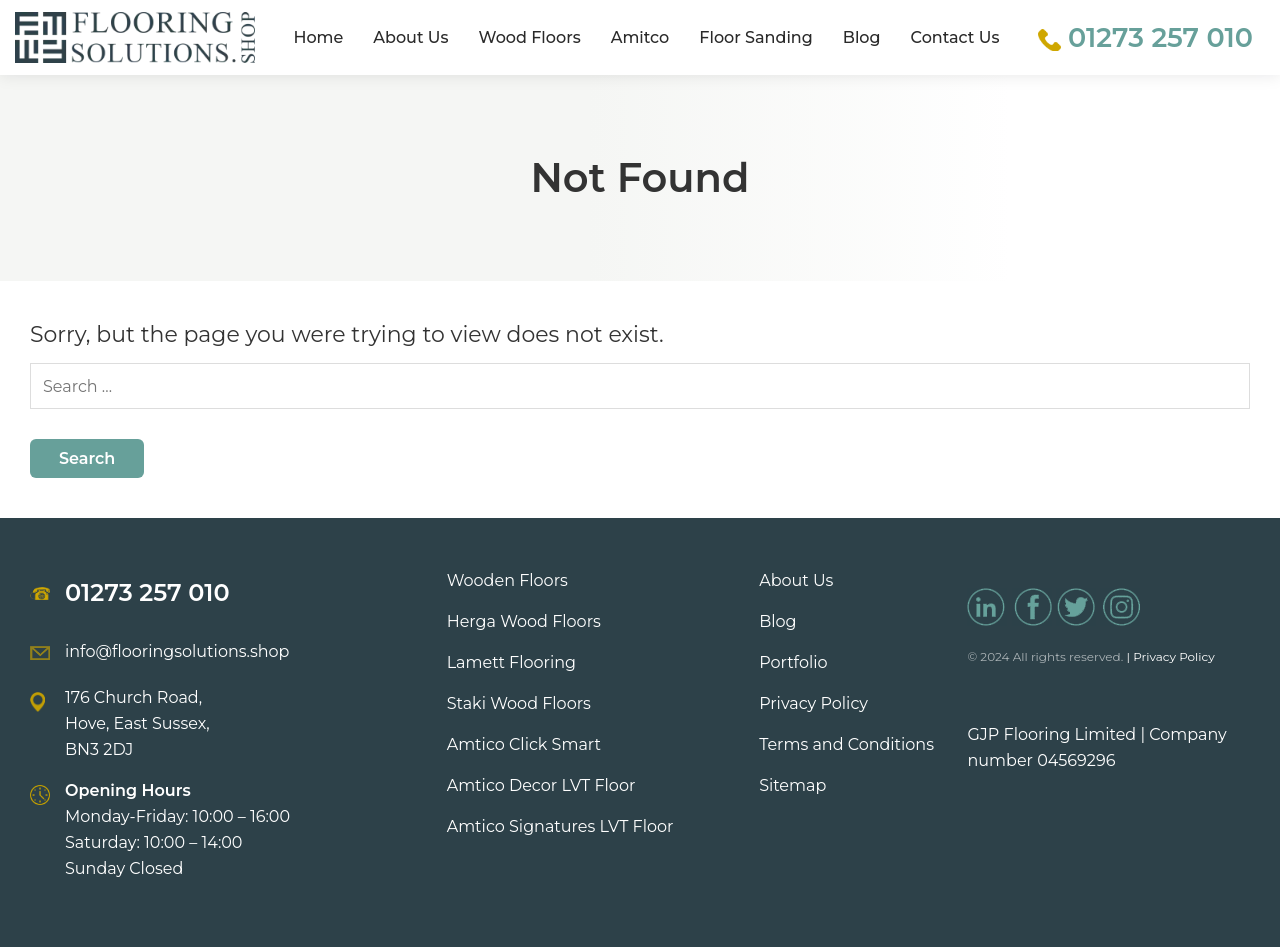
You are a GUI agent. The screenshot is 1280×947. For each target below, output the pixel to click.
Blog (862, 37)
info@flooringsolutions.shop (177, 651)
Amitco (640, 37)
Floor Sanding (756, 37)
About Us (410, 37)
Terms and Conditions (846, 744)
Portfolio (793, 662)
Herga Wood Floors (524, 621)
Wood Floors (530, 37)
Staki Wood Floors (519, 703)
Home (318, 37)
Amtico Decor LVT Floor (541, 785)
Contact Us (955, 37)
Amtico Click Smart (524, 744)
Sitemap (792, 785)
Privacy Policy (813, 703)
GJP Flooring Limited (1051, 734)
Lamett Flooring (511, 662)
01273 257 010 (147, 592)
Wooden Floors (507, 580)
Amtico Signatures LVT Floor (560, 826)
